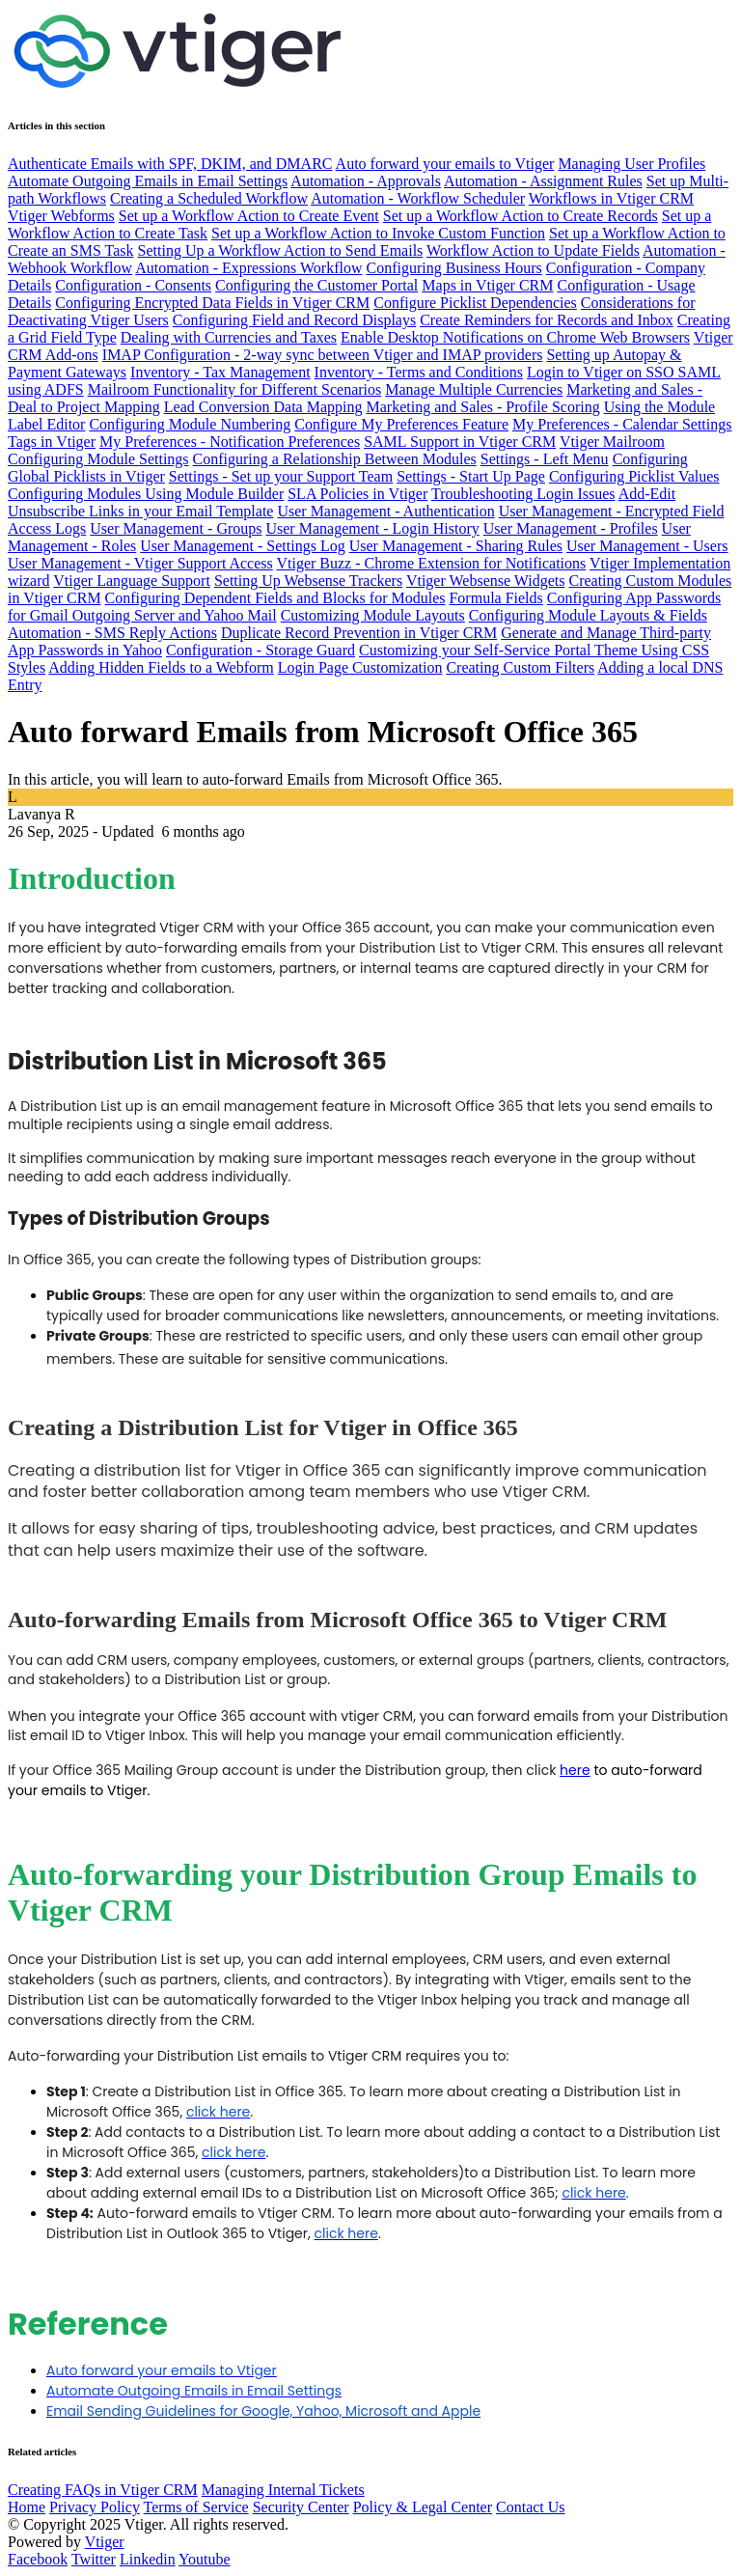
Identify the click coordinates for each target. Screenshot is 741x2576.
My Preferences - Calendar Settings (621, 424)
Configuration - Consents (133, 285)
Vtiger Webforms (61, 216)
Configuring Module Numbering (189, 424)
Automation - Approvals (365, 181)
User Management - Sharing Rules (456, 546)
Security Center (301, 2507)
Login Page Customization (360, 667)
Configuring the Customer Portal (316, 285)
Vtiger (104, 2542)
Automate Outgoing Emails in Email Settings (148, 181)
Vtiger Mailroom (612, 441)
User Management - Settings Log (242, 546)
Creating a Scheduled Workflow (209, 198)
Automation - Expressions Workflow (248, 268)
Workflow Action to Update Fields (533, 250)
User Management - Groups (175, 528)
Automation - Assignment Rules (543, 181)
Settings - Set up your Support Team (281, 476)
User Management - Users (647, 546)
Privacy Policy (94, 2507)
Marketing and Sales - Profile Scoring (482, 407)
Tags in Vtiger (52, 441)
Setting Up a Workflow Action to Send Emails (281, 250)
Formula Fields (495, 598)
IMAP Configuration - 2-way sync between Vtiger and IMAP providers (322, 354)
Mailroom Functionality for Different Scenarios (235, 389)
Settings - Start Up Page (471, 476)
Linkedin (148, 2559)
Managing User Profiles (631, 163)
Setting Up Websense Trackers (308, 580)
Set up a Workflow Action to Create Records (520, 216)
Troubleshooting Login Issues (523, 493)
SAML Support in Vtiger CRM (460, 441)
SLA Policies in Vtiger (357, 493)
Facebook (38, 2559)
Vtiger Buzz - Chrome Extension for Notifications (431, 563)
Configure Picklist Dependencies (475, 302)
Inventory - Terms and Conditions (419, 372)
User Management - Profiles (570, 528)
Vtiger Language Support (131, 580)
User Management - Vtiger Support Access (140, 563)
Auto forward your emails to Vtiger (445, 163)
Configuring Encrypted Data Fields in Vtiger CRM (212, 302)
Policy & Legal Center (422, 2507)
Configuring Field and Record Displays (294, 320)
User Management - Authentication (385, 511)
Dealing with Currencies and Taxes (229, 337)
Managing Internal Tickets (283, 2489)
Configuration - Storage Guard (260, 650)
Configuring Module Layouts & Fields (588, 615)
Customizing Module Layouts (373, 615)
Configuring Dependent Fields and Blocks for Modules (275, 598)
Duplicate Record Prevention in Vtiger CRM (359, 632)
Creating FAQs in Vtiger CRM (103, 2489)
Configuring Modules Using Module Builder (146, 493)
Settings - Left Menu (544, 459)
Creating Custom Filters (520, 667)
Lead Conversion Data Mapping (263, 407)
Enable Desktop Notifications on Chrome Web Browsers (515, 337)
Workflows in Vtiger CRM (611, 198)
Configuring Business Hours (454, 268)
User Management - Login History (372, 528)
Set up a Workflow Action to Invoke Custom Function (378, 233)
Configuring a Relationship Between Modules (335, 459)
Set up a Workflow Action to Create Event (249, 216)
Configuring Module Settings (98, 459)
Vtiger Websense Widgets (485, 580)
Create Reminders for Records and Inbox (546, 320)
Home (26, 2507)
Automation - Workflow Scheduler (418, 198)
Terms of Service (196, 2507)
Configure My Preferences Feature (401, 424)
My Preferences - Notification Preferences (229, 441)
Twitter (93, 2559)
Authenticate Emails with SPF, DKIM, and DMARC (170, 163)
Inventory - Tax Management (220, 372)
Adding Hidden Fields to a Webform (161, 667)
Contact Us (530, 2507)
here (575, 1770)
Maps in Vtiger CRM (487, 285)
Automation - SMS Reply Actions (112, 632)
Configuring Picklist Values (634, 476)
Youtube (204, 2559)
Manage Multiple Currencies (474, 389)
